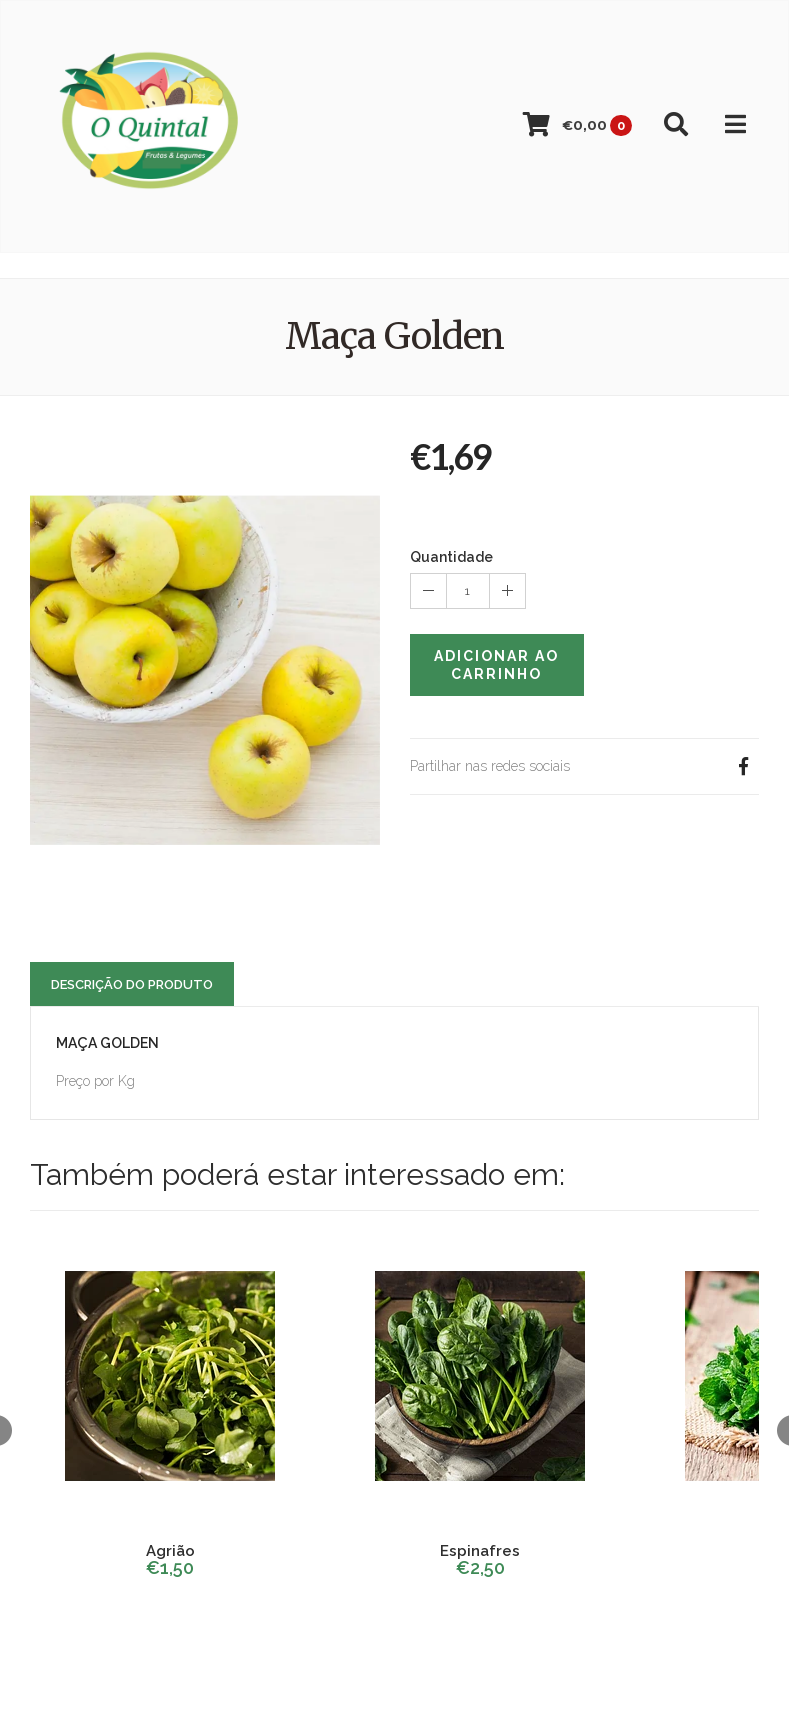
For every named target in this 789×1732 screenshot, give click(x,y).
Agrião (170, 1551)
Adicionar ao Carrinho (496, 665)
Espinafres (480, 1551)
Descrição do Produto (132, 984)
